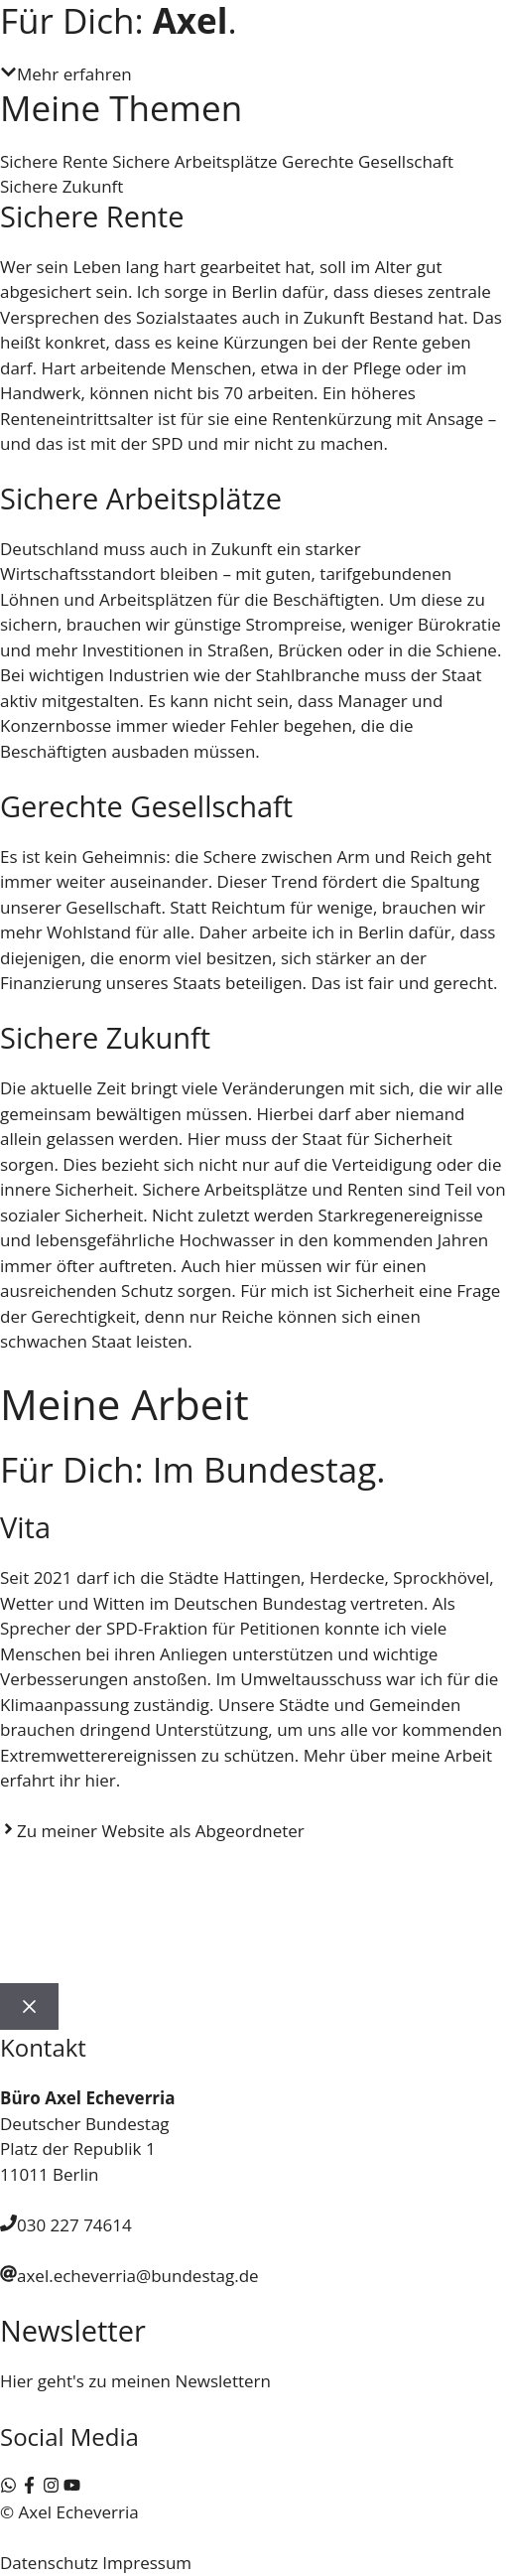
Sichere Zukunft (61, 186)
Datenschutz (49, 2562)
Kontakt (240, 1948)
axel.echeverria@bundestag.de (138, 2275)
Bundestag (407, 1879)
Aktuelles (265, 1879)
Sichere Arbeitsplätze (194, 161)
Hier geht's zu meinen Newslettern (135, 2380)
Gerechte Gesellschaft (367, 161)
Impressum (146, 2562)
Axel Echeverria (124, 1879)
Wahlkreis (102, 1948)
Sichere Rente (54, 161)
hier (100, 1780)
